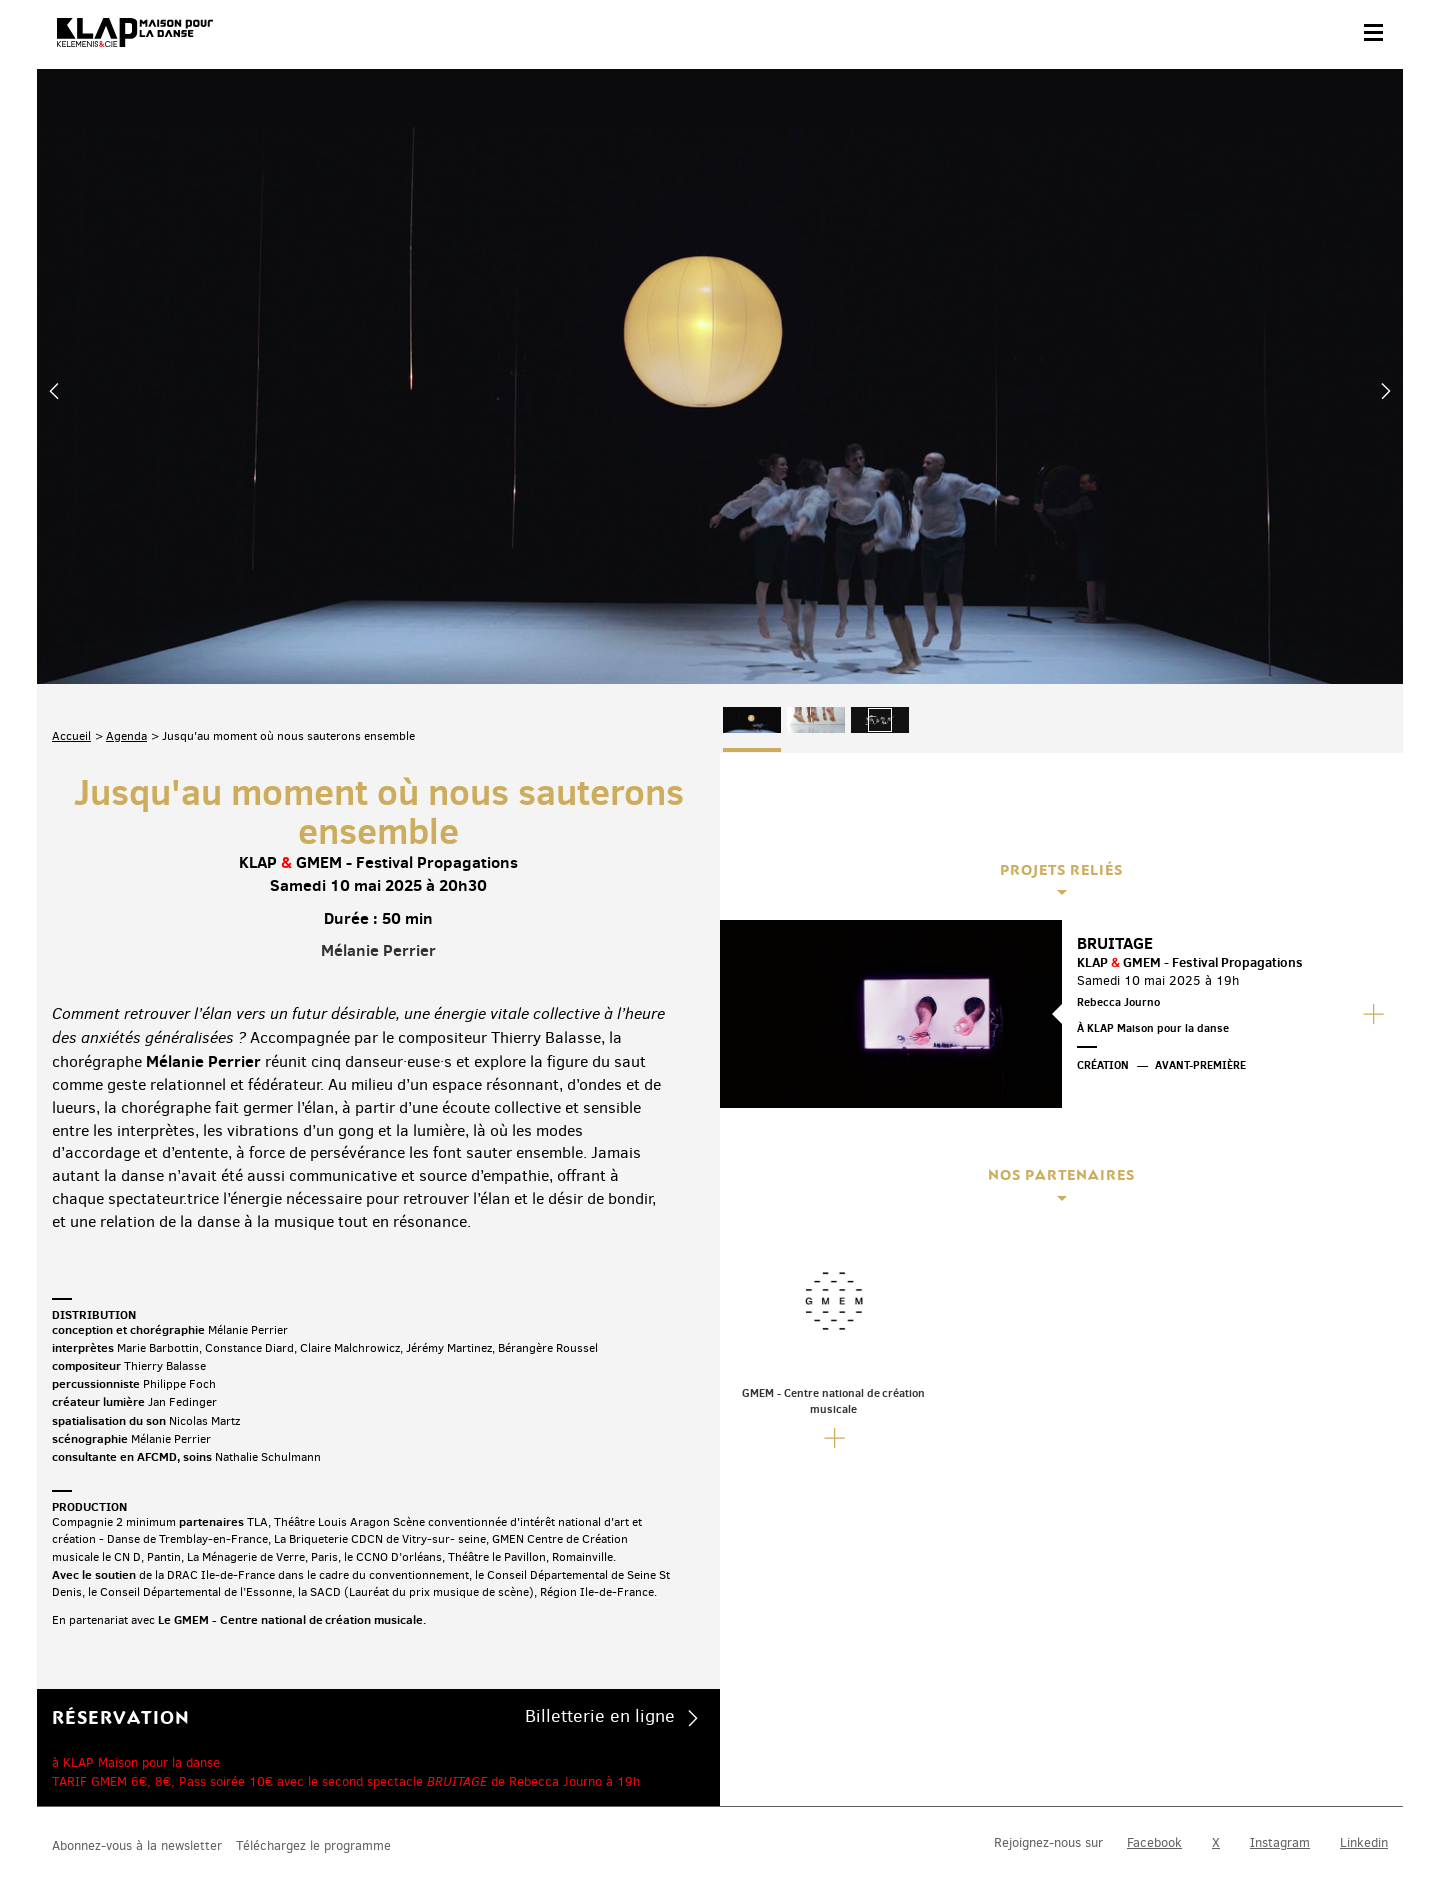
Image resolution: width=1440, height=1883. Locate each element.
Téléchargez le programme (313, 1730)
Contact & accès (95, 1819)
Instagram (1280, 1726)
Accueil (71, 520)
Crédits (455, 1819)
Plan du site (271, 1819)
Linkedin (1364, 1726)
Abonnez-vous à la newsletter (137, 1730)
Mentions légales (369, 1819)
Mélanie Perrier (378, 734)
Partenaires (188, 1819)
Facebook (1154, 1726)
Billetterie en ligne (600, 1500)
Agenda (126, 520)
